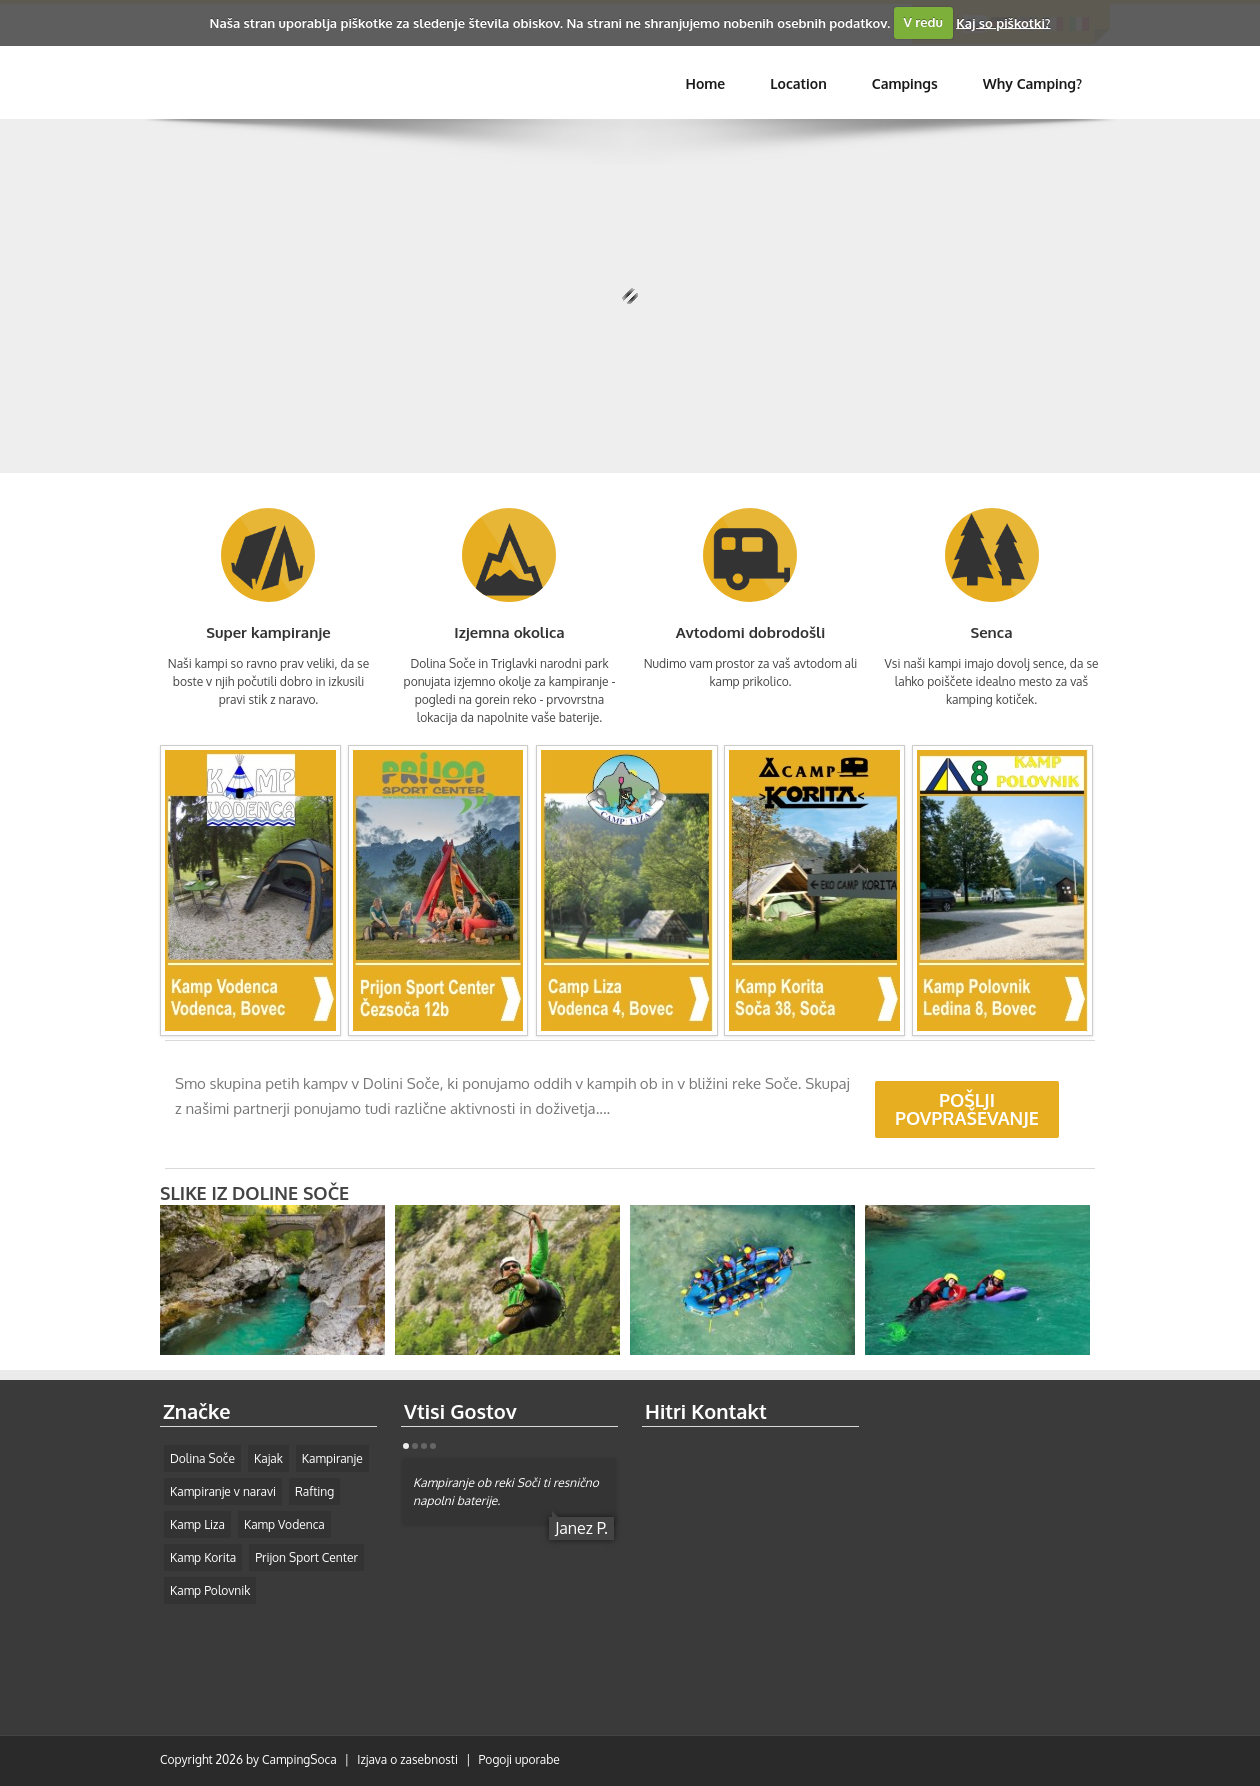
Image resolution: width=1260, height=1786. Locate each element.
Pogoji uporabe (519, 1759)
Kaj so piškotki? (1003, 22)
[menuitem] (905, 84)
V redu (923, 22)
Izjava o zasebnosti (407, 1759)
